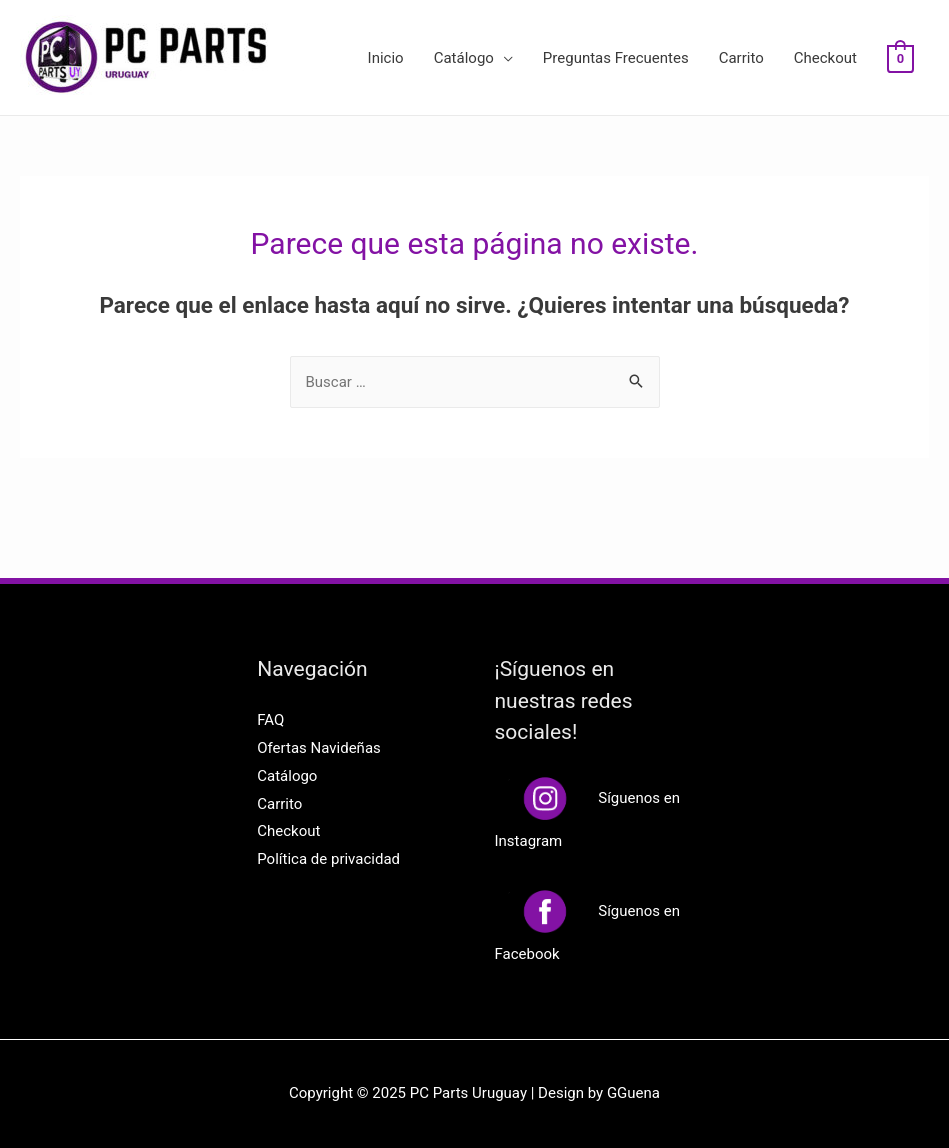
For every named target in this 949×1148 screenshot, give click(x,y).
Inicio (386, 58)
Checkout (825, 58)
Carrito (741, 58)
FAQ (270, 720)
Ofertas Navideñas (319, 748)
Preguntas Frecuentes (616, 58)
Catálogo (464, 58)
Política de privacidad (328, 859)
